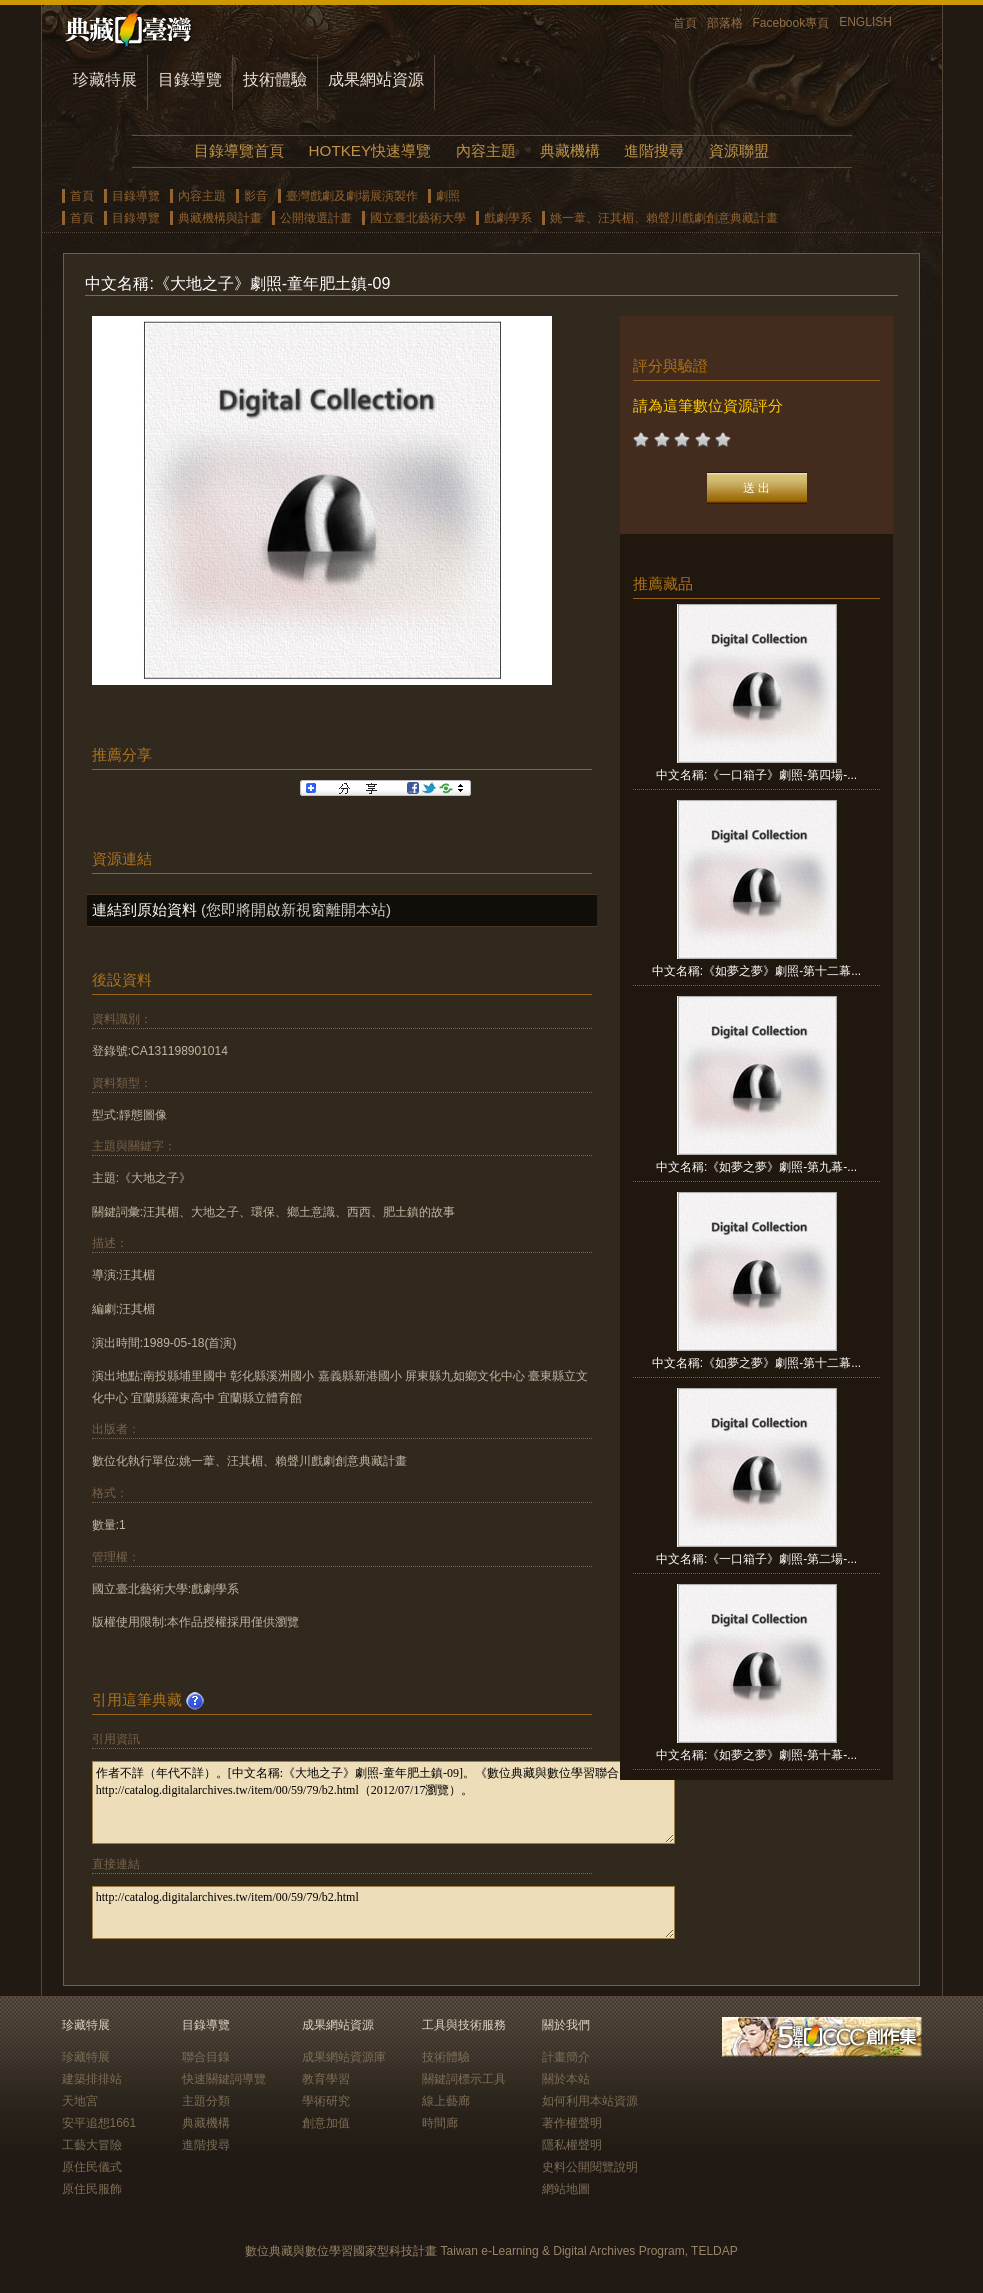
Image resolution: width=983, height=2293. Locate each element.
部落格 (725, 23)
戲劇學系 (508, 218)
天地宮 (80, 2101)
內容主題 (486, 150)
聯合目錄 (206, 2057)
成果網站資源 (376, 79)
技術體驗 (275, 79)
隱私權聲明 (572, 2145)
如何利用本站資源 (590, 2101)
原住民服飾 (92, 2189)
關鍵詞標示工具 (464, 2079)
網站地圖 (566, 2189)
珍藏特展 (105, 79)
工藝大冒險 (92, 2145)
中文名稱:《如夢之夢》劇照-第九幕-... (756, 1167)
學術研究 (326, 2101)
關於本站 (566, 2079)
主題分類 (206, 2101)
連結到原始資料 (144, 909)
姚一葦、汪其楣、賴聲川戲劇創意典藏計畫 (664, 218)
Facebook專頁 (791, 23)
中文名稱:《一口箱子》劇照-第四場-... (756, 775)
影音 (256, 196)
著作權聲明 (572, 2123)
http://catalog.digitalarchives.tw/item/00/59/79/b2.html (383, 1912)
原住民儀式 (92, 2167)
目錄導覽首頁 (239, 150)
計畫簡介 (566, 2057)
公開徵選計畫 (316, 218)
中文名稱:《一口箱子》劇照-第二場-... (756, 1559)
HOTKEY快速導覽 (370, 150)
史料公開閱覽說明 (590, 2167)
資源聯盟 (739, 150)
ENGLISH (865, 22)
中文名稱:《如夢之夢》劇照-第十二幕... (756, 971)
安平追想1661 (99, 2123)
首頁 (685, 23)
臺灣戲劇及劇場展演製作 (352, 196)
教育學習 (326, 2079)
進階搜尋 (654, 150)
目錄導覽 (190, 79)
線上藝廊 (446, 2101)
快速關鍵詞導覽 (224, 2079)
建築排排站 (92, 2079)
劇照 (448, 196)
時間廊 (440, 2123)
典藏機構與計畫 (220, 218)
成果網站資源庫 (344, 2057)
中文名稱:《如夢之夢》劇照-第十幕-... (756, 1755)
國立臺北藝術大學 (418, 218)
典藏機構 (570, 150)
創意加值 (326, 2123)
